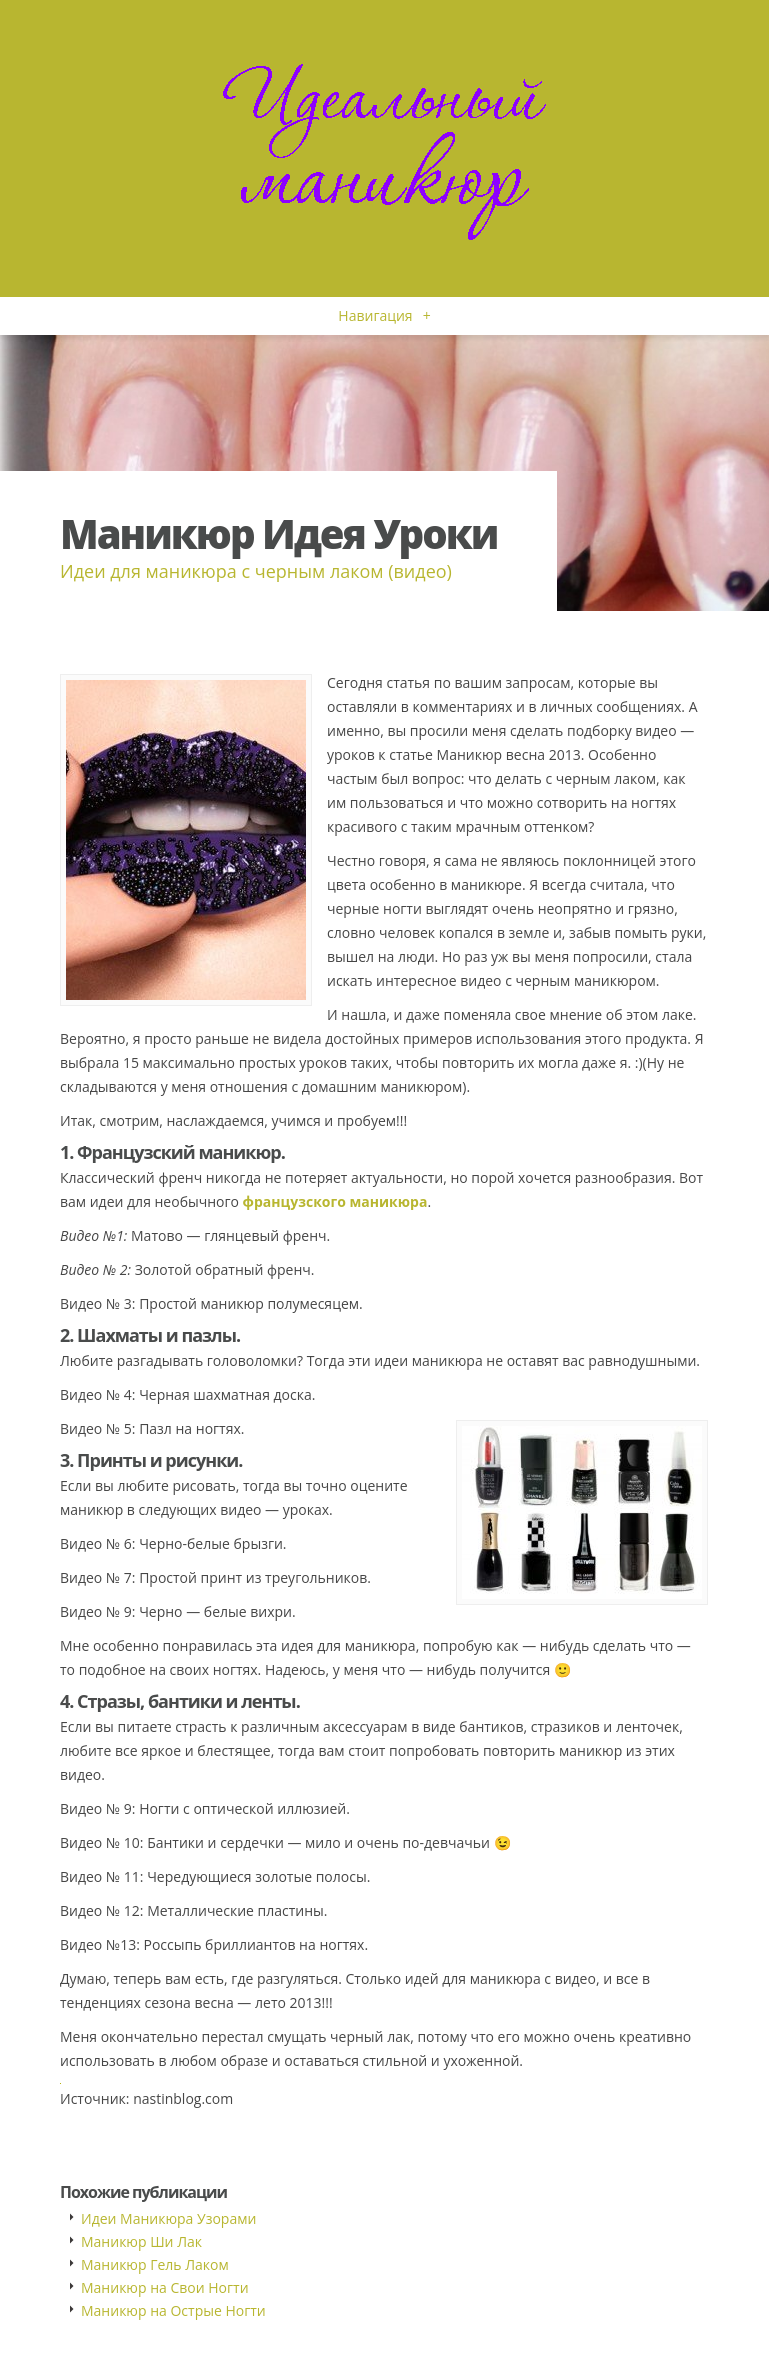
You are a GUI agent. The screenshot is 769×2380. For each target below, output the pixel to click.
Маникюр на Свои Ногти (165, 2287)
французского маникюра (335, 1201)
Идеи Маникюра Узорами (168, 2218)
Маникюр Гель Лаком (155, 2264)
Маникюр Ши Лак (141, 2241)
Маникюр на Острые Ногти (173, 2310)
